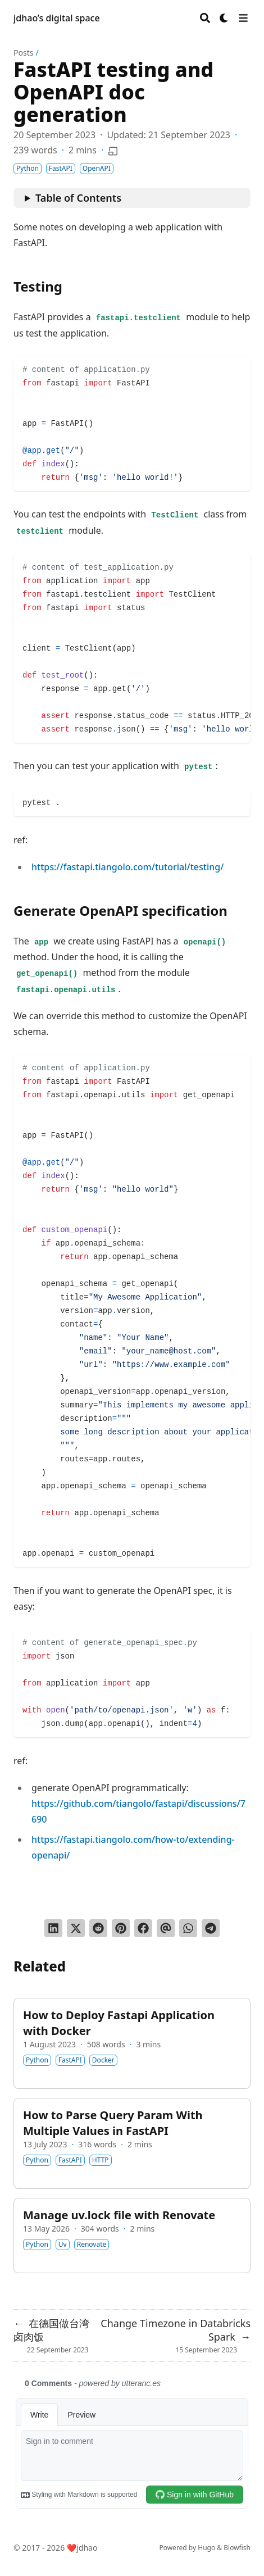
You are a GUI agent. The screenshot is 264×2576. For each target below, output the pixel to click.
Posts (23, 52)
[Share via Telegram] (211, 1928)
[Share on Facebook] (143, 1928)
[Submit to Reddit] (98, 1928)
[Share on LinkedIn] (53, 1928)
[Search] (205, 18)
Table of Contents (78, 198)
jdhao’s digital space (56, 18)
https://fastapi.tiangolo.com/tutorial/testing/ (127, 867)
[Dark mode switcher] (224, 18)
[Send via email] (166, 1928)
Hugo (206, 2547)
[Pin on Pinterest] (121, 1928)
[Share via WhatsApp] (188, 1928)
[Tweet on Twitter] (76, 1928)
